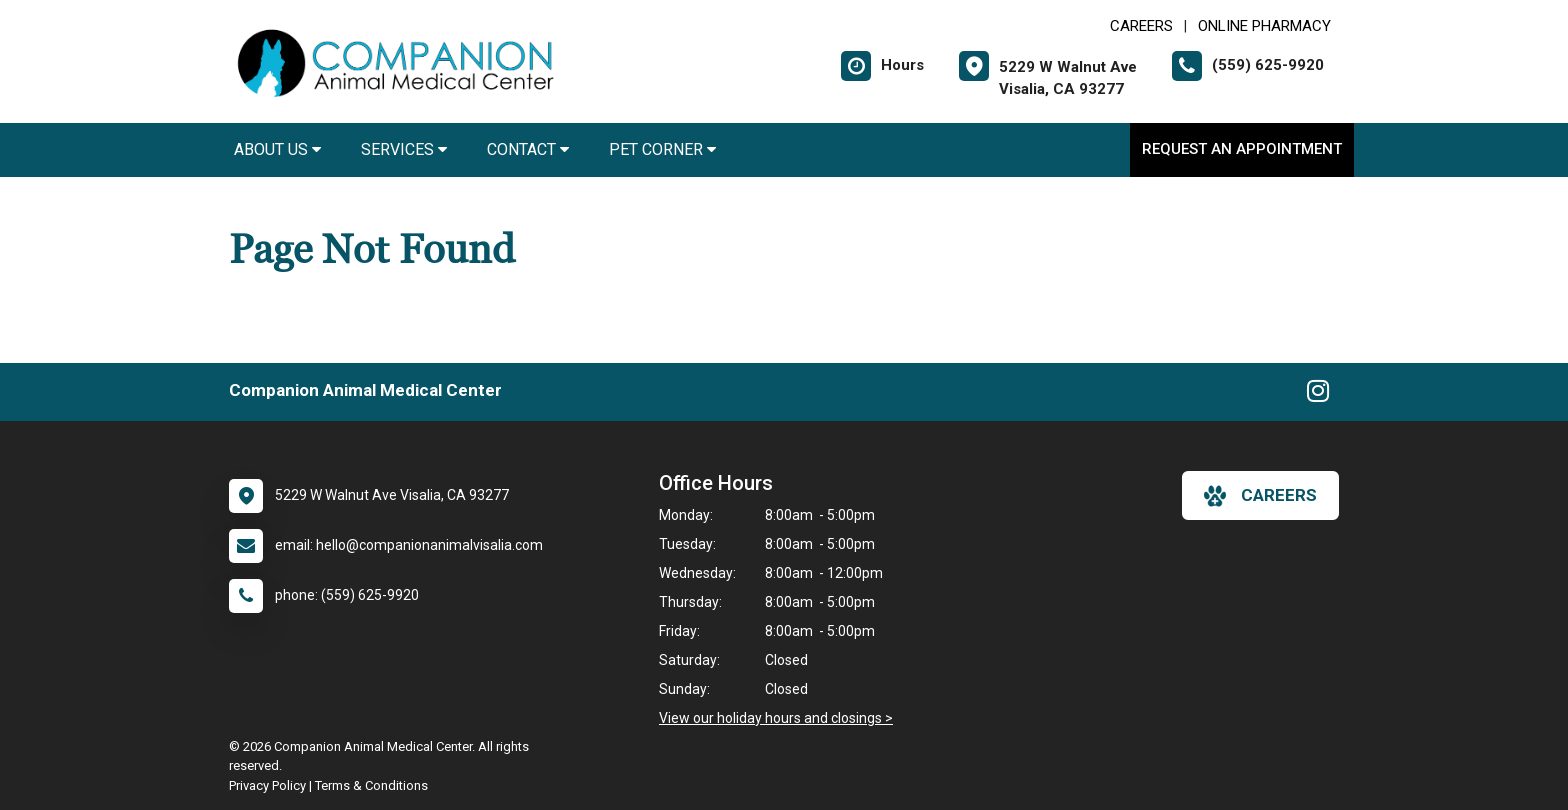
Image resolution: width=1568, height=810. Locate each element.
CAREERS (1141, 26)
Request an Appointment (1242, 149)
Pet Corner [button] (662, 149)
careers (1260, 496)
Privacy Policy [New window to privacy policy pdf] (267, 785)
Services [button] (404, 149)
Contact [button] (528, 149)
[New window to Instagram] (1318, 395)
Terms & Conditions (371, 785)
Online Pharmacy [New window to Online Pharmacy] (1264, 26)
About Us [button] (277, 149)
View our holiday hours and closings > (776, 718)
